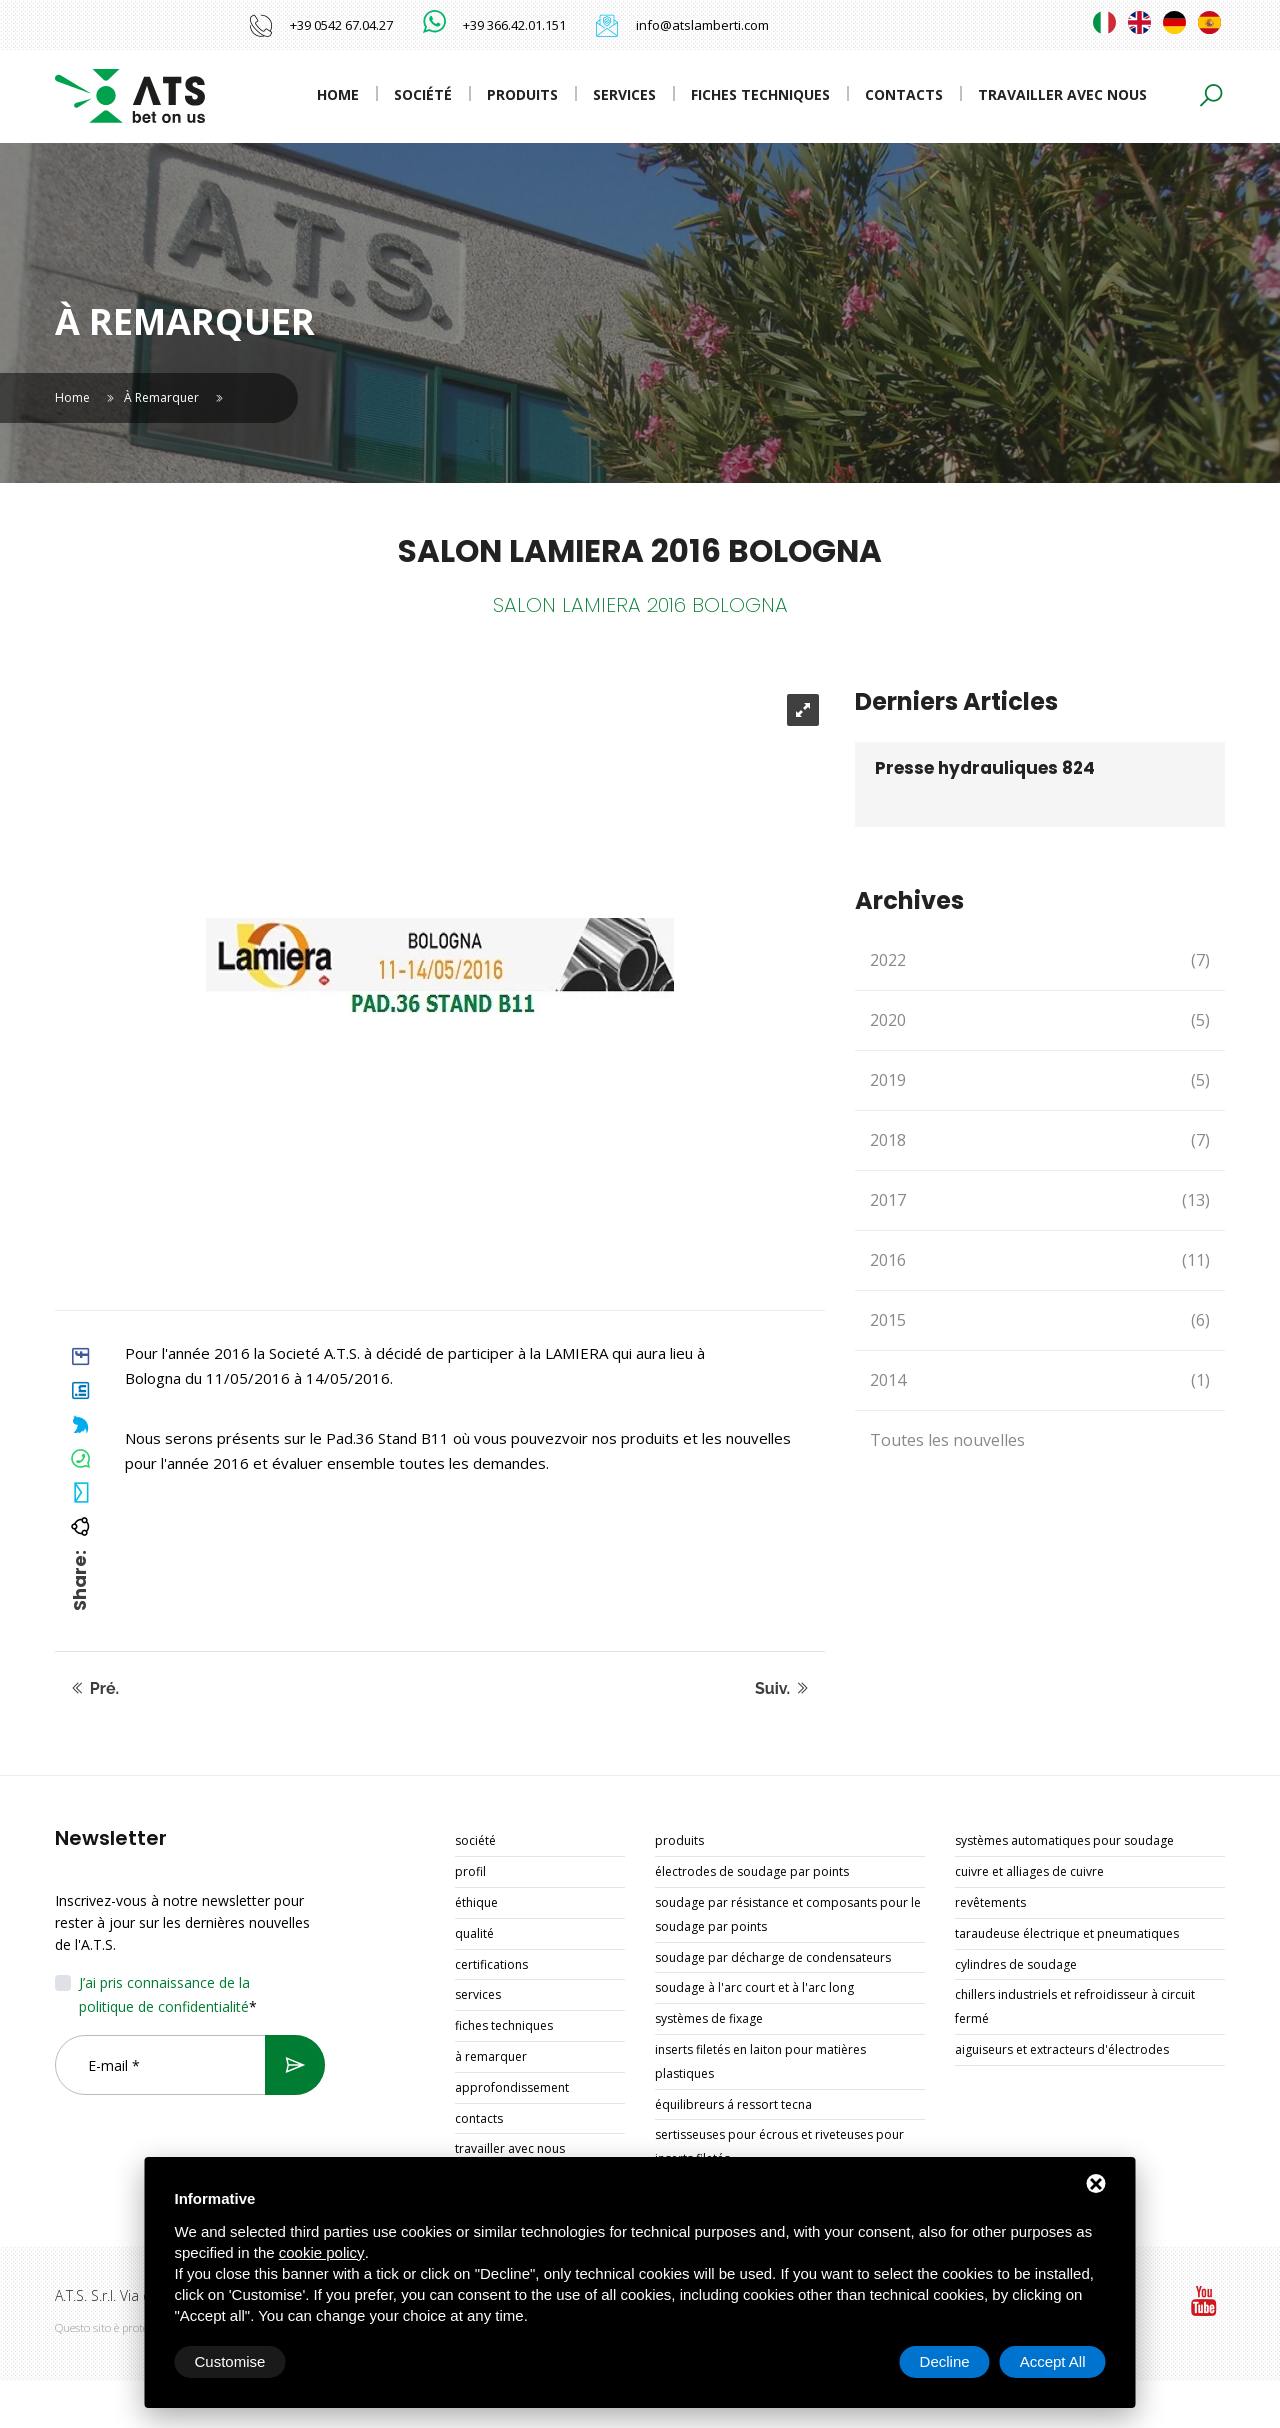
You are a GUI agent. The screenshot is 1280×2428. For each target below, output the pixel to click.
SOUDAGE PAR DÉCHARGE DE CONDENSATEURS (773, 1957)
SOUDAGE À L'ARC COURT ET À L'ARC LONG (754, 1987)
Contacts (904, 94)
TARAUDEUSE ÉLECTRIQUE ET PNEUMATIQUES (1067, 1933)
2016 (1040, 1260)
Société (423, 94)
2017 (1040, 1200)
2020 (1040, 1020)
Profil (470, 1871)
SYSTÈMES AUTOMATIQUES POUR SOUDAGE (1064, 1840)
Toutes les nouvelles (947, 1440)
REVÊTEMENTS (990, 1902)
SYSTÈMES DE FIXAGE (709, 2018)
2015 (1040, 1320)
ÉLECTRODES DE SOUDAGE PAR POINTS (752, 1871)
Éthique (476, 1902)
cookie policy (322, 2252)
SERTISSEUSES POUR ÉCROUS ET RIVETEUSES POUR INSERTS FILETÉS (779, 2146)
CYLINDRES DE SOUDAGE (1016, 1964)
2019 (1040, 1080)
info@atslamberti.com (702, 25)
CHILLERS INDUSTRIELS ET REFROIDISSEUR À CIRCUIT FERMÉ (1075, 2006)
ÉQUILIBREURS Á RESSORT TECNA (733, 2104)
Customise (230, 2361)
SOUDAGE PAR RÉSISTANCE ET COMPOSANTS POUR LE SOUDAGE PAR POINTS (788, 1914)
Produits (522, 94)
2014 (1040, 1380)
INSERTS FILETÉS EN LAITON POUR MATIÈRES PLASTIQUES (760, 2061)
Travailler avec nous (1062, 94)
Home (338, 94)
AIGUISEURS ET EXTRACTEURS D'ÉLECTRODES (1062, 2049)
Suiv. (782, 1688)
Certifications (491, 1964)
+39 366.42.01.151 (514, 25)
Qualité (474, 1933)
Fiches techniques (760, 94)
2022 (1040, 960)
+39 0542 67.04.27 (341, 25)
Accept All (1053, 2361)
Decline (945, 2361)
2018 (1040, 1140)
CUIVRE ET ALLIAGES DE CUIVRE (1029, 1871)
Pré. (94, 1688)
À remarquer (161, 397)
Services (624, 94)
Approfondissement (512, 2087)
